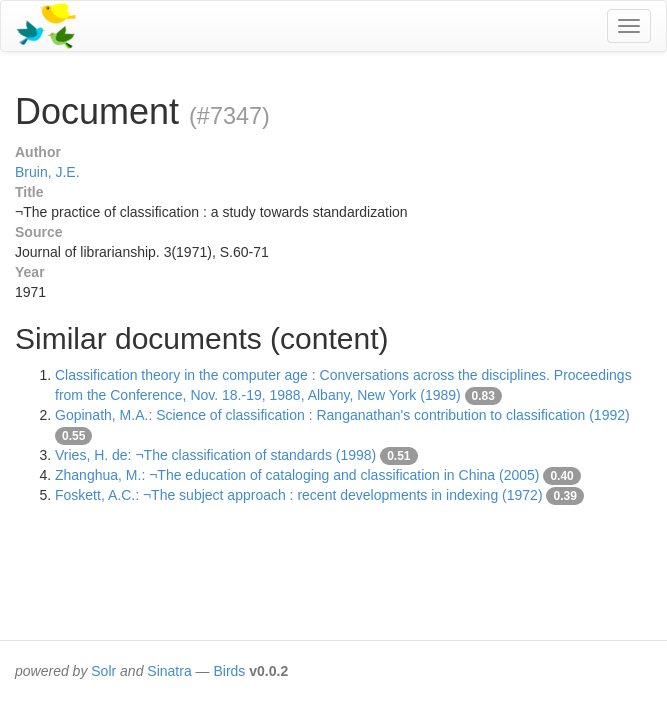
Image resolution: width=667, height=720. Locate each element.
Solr (103, 671)
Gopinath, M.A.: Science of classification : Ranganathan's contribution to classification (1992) (342, 415)
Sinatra (169, 671)
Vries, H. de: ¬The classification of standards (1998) (215, 455)
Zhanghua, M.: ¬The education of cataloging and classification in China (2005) (297, 475)
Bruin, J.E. (47, 172)
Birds (229, 671)
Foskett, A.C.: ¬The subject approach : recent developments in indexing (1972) (299, 495)
